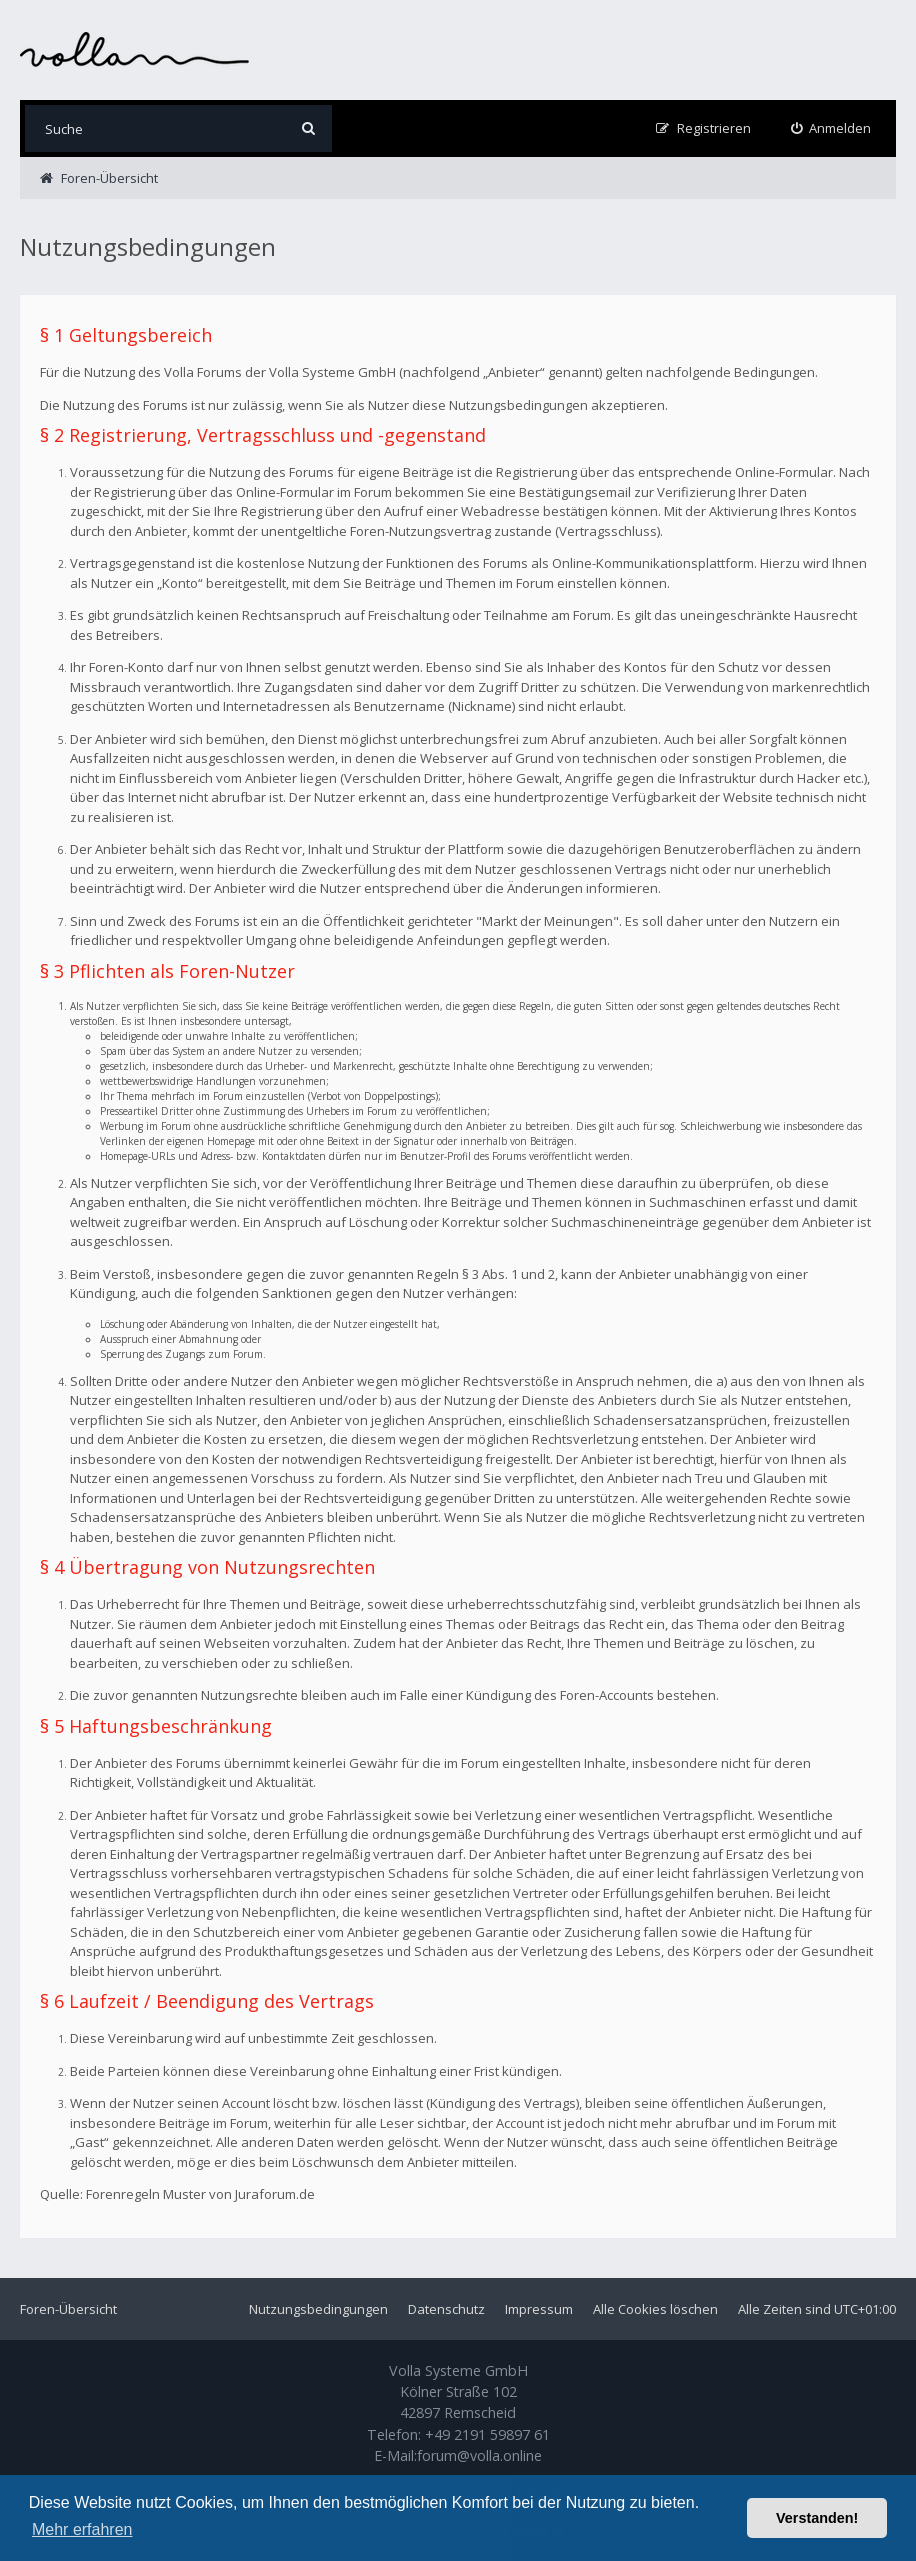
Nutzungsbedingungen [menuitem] (318, 2309)
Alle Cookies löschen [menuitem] (655, 2309)
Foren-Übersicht (68, 2309)
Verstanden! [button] (817, 2518)
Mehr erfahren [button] (82, 2529)
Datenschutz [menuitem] (446, 2309)
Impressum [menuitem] (539, 2309)
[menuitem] (831, 128)
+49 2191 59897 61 (487, 2434)
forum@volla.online (479, 2455)
